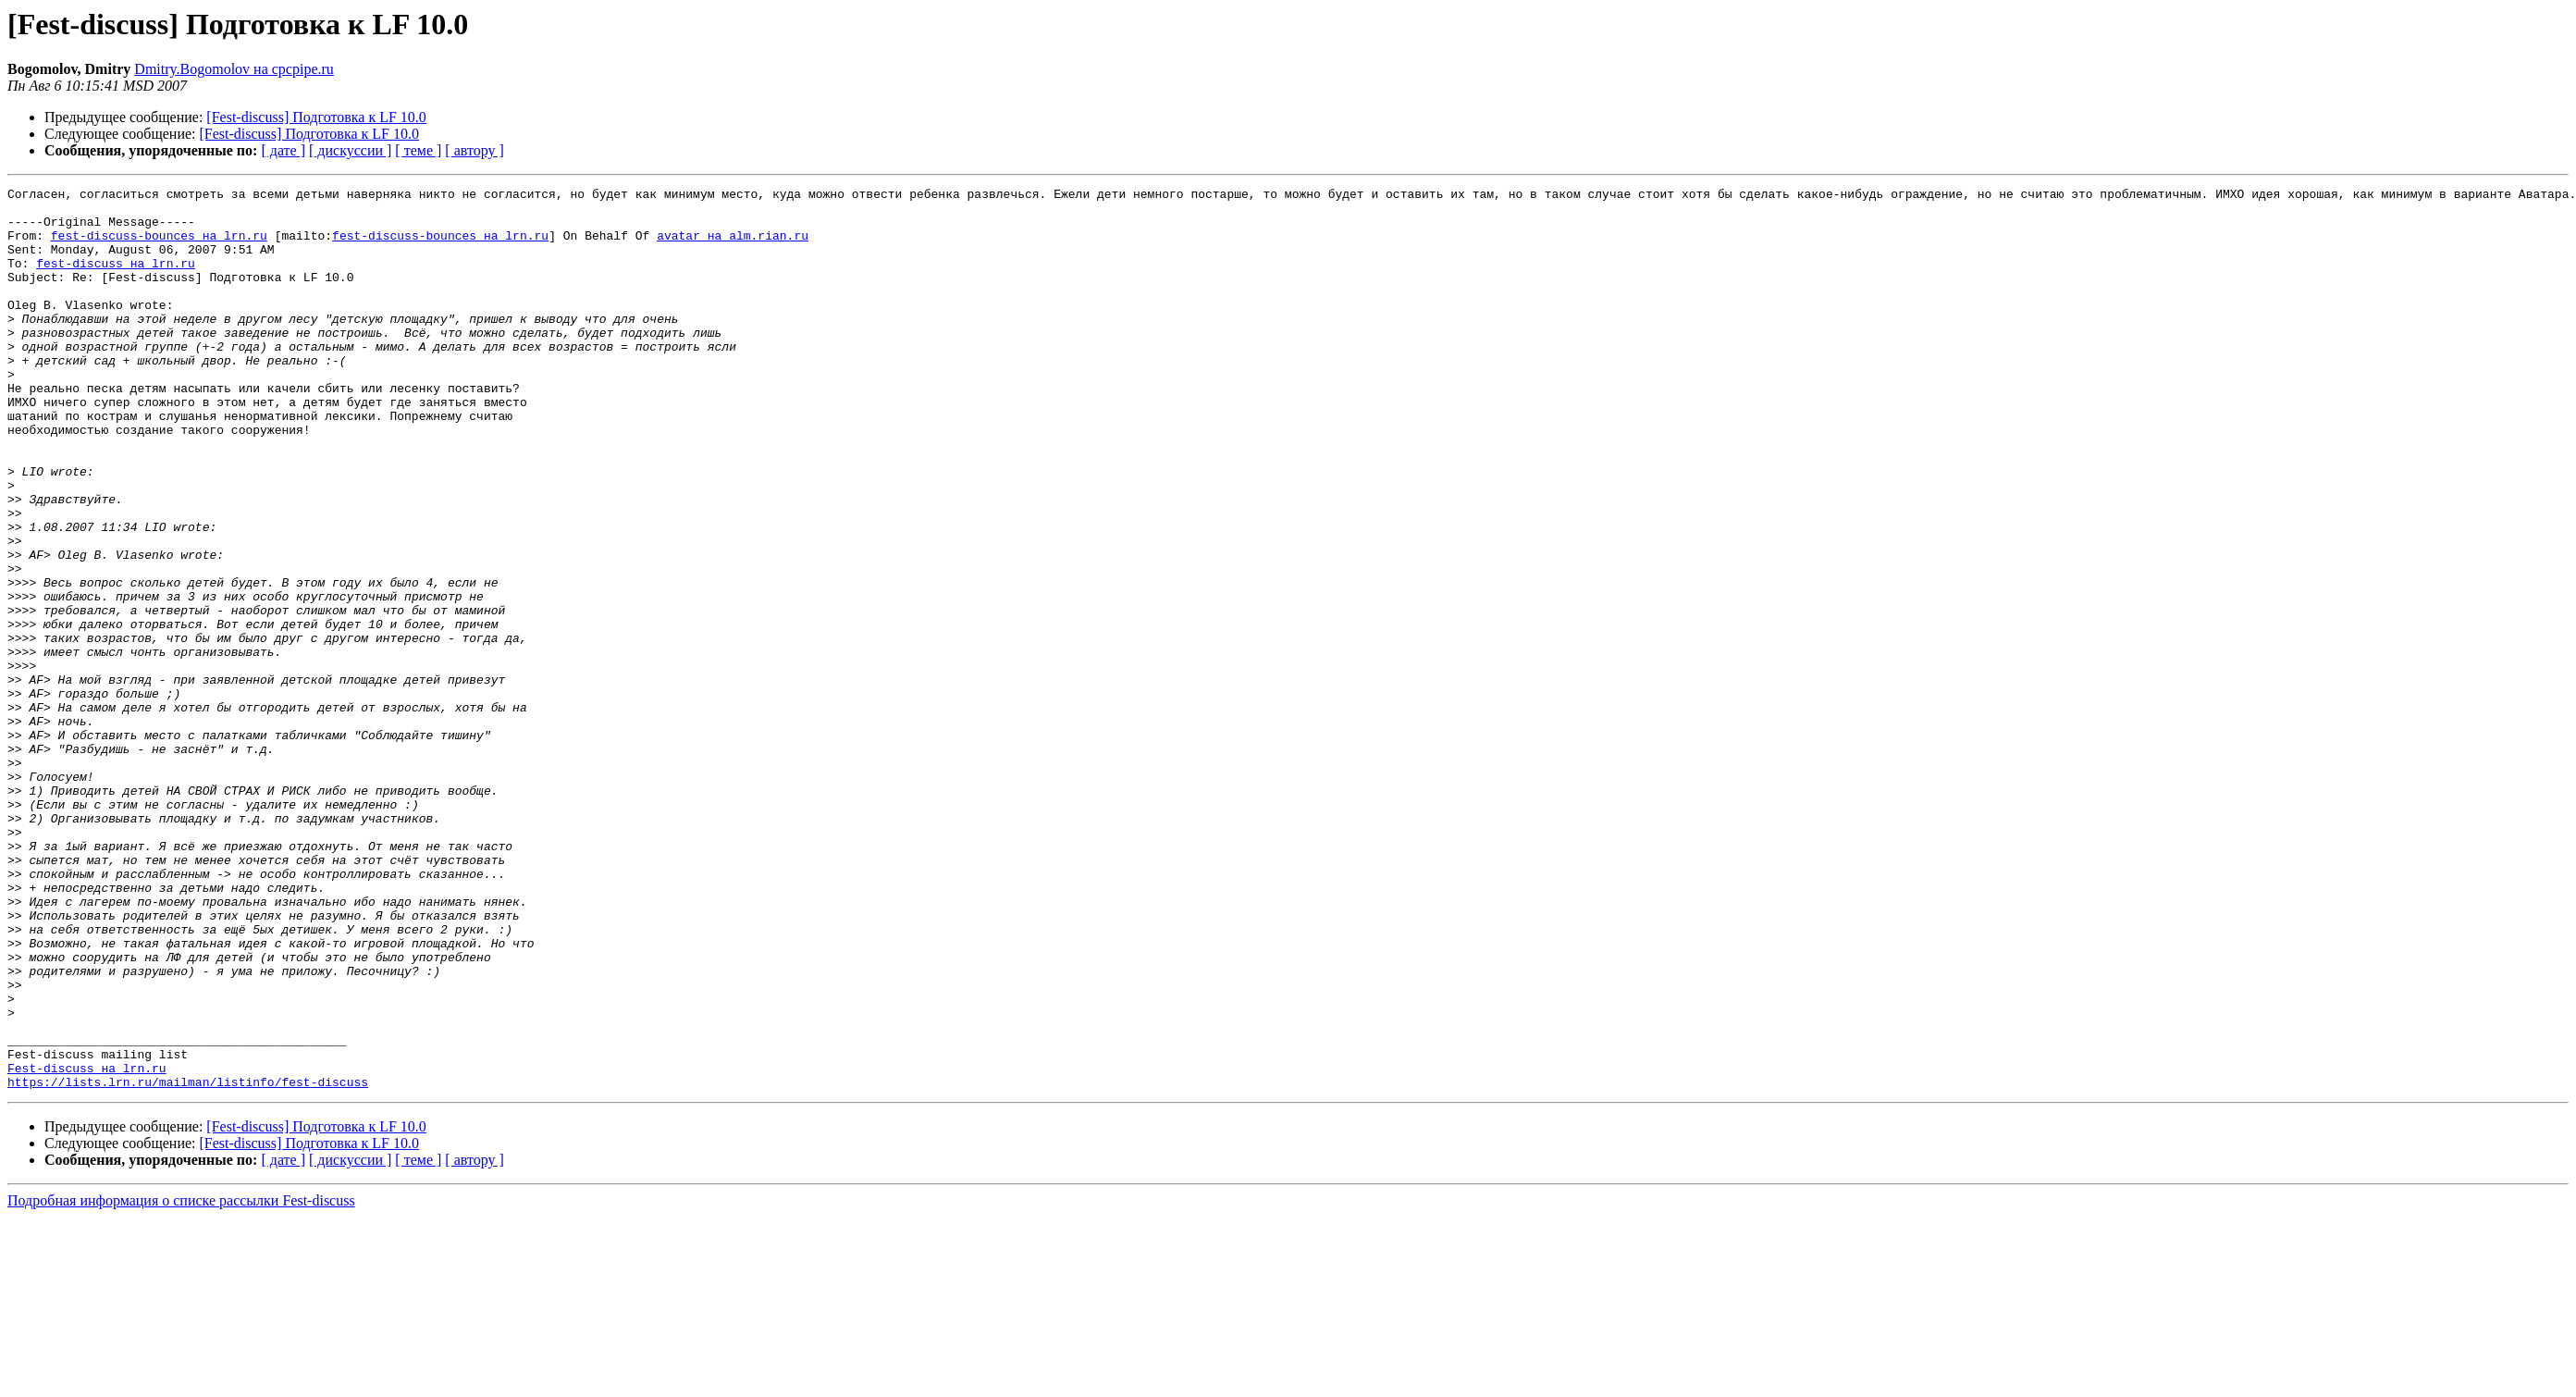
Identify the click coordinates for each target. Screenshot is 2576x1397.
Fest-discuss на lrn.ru (86, 1245)
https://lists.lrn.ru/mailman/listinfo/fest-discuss (187, 1262)
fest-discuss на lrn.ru (115, 279)
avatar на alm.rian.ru (732, 246)
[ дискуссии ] (350, 150)
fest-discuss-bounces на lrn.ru (159, 246)
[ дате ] (283, 150)
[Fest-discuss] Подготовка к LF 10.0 (315, 117)
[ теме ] (418, 150)
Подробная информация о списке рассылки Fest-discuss (181, 1381)
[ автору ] (474, 150)
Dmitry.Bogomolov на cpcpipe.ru (233, 69)
